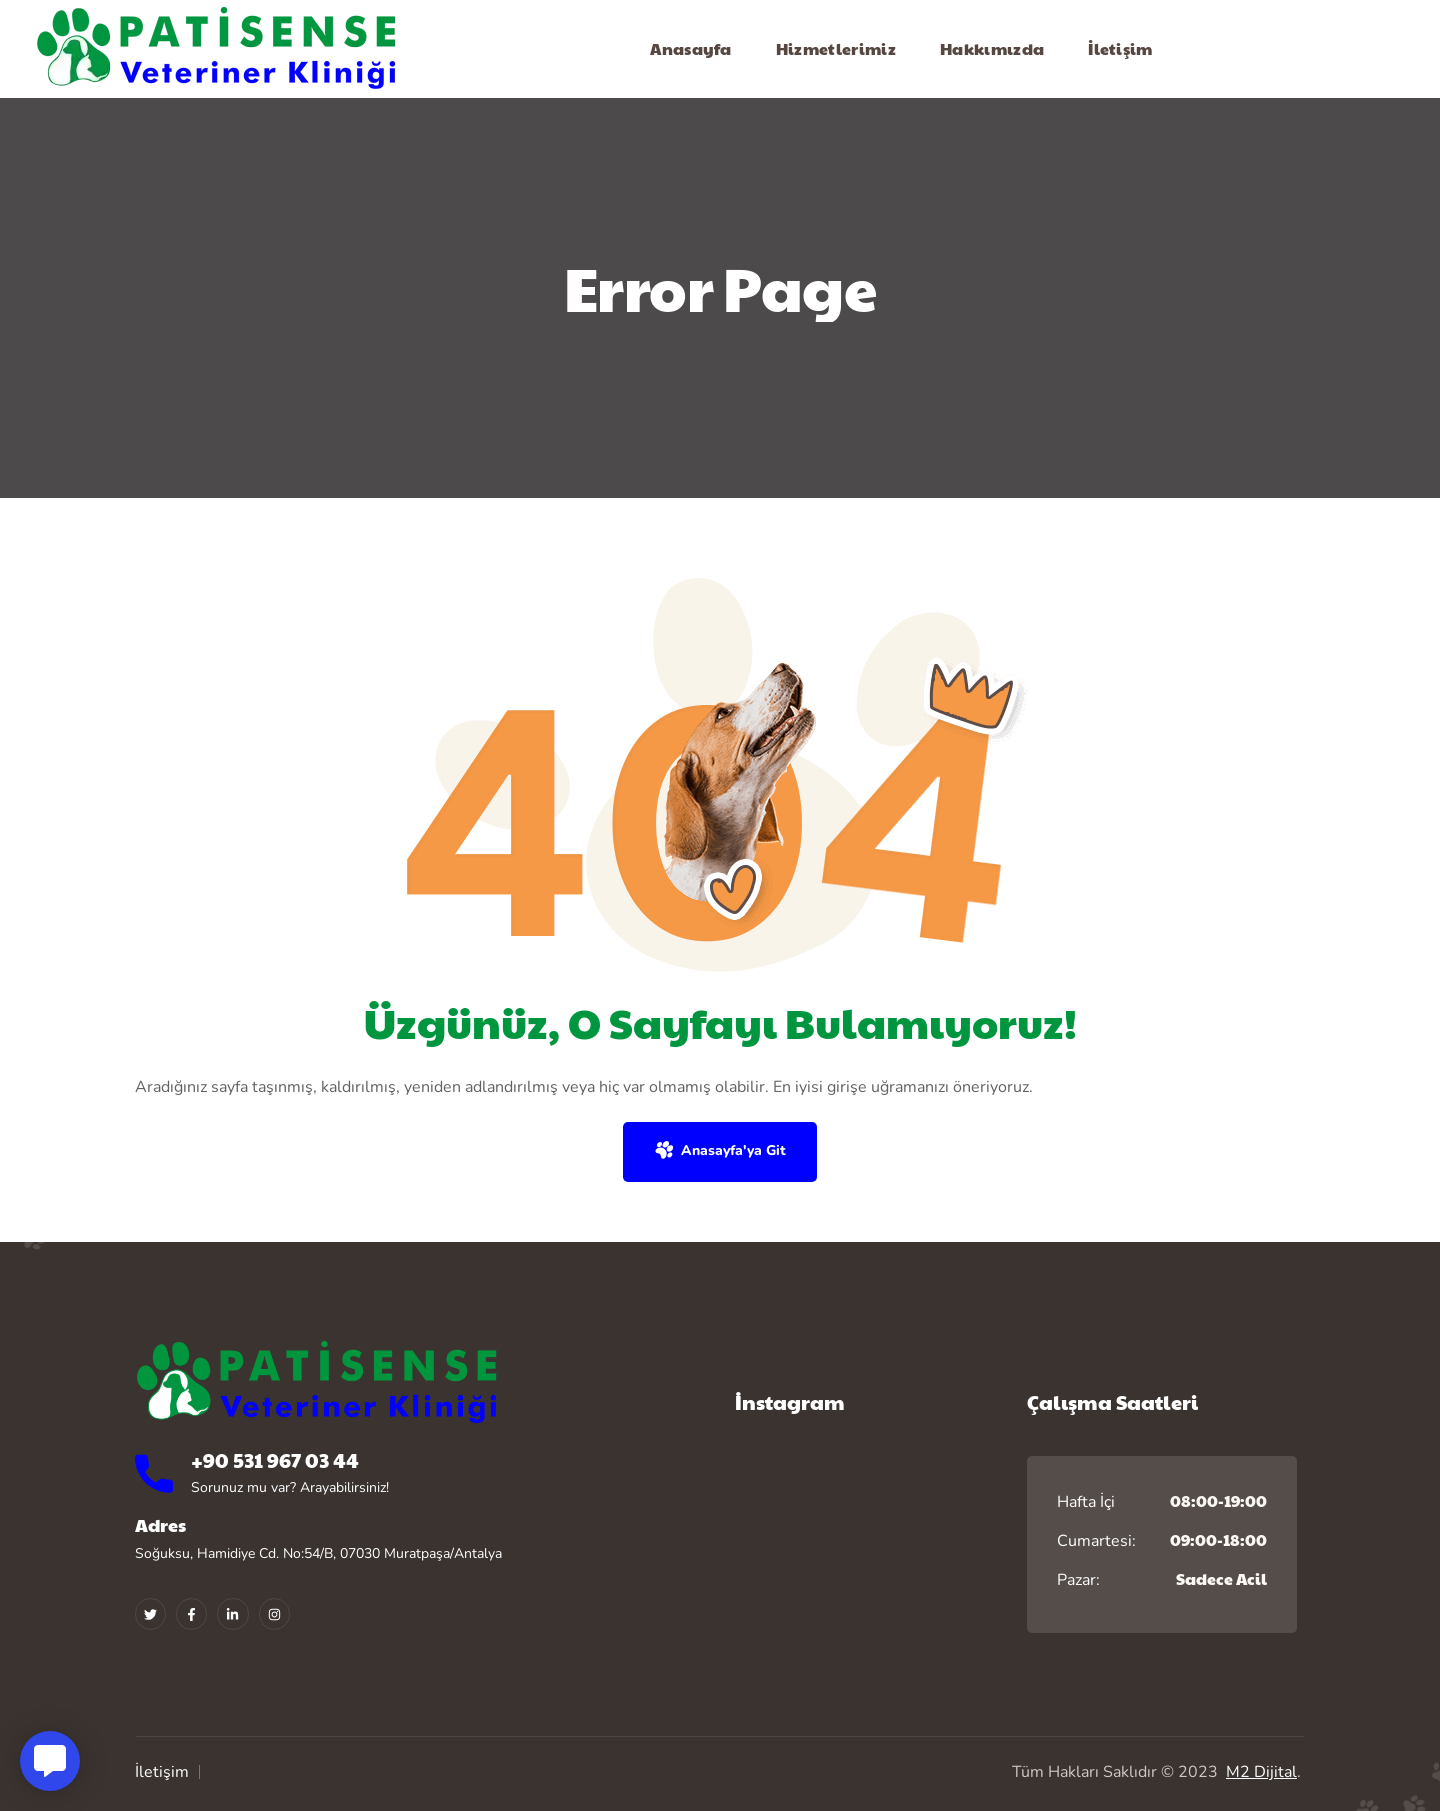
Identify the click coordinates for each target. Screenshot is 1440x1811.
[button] (719, 1152)
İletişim (162, 1772)
